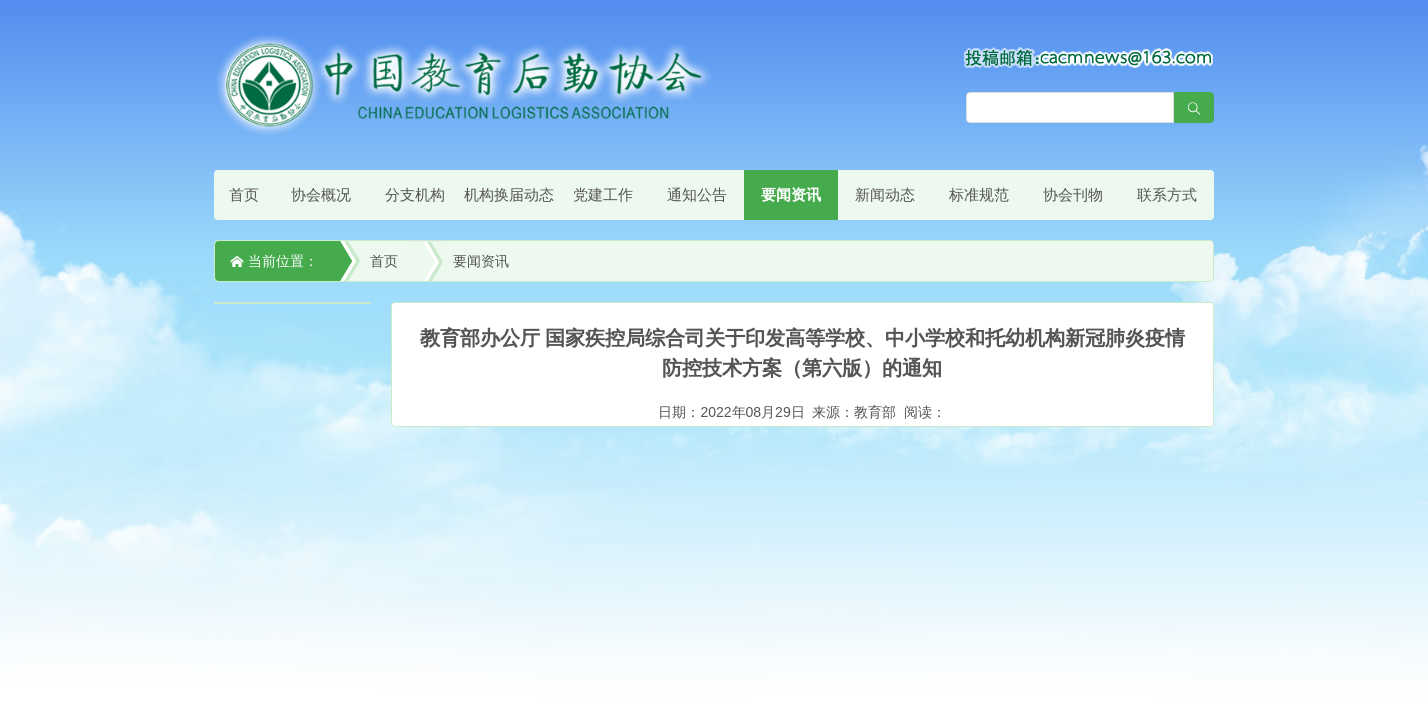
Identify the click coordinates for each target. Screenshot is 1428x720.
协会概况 (321, 194)
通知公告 (697, 194)
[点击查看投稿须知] (1089, 57)
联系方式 (1167, 194)
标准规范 (979, 194)
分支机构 (415, 194)
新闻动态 (885, 194)
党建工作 (603, 194)
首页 (244, 194)
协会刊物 (1073, 194)
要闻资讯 (791, 194)
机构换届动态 (509, 194)
